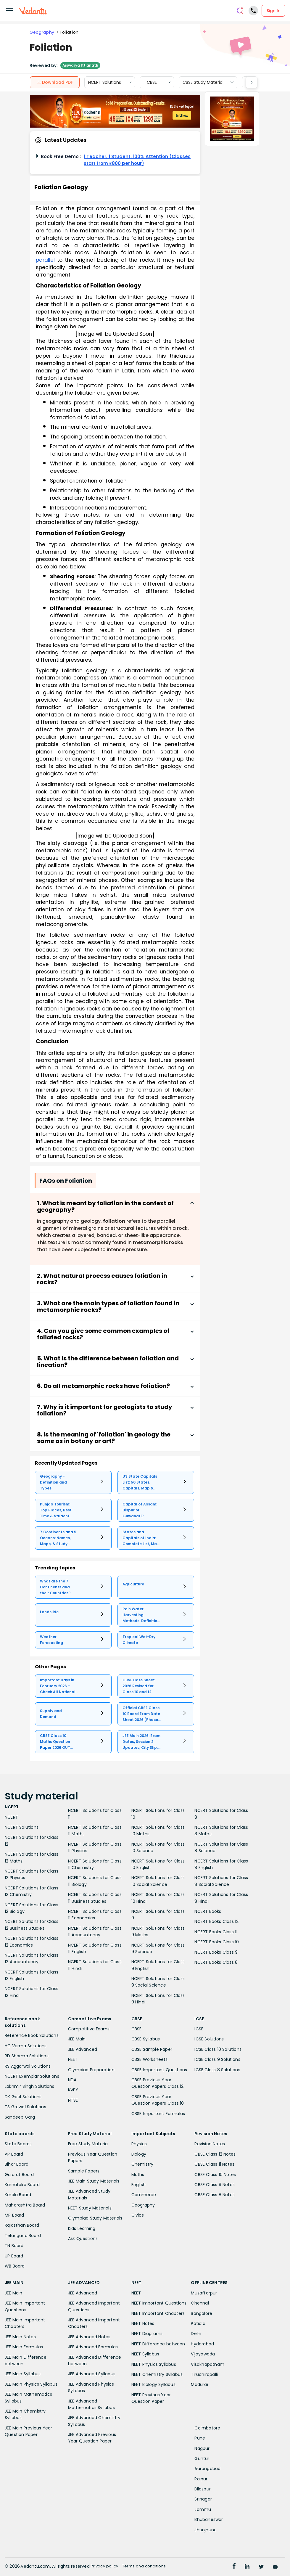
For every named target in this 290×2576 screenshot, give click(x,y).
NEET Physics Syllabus (153, 2364)
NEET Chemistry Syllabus (157, 2374)
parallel (45, 259)
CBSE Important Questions (159, 2070)
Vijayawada (203, 2354)
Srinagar (203, 2499)
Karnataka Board (22, 2185)
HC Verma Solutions (26, 2046)
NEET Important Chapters (158, 2313)
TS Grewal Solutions (25, 2107)
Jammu (202, 2509)
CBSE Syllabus (145, 2039)
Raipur (200, 2479)
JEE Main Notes (20, 2337)
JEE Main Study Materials (94, 2181)
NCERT (11, 1817)
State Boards (18, 2144)
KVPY (73, 2090)
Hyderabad (202, 2344)
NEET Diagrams (147, 2333)
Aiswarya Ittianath (80, 65)
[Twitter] (266, 2567)
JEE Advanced (82, 2049)
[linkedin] (249, 2567)
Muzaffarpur (204, 2293)
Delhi (196, 2333)
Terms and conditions (156, 2566)
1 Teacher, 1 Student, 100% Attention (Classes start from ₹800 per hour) (137, 159)
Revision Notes (209, 2144)
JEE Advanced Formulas (93, 2347)
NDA (72, 2080)
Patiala (198, 2323)
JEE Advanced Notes (89, 2337)
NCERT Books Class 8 (216, 1962)
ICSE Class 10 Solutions (217, 2049)
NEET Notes (142, 2323)
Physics (139, 2144)
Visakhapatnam (207, 2364)
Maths (137, 2175)
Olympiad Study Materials (95, 2218)
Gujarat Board (19, 2175)
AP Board (14, 2154)
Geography (42, 32)
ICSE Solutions (209, 2039)
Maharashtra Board (25, 2205)
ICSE (198, 2029)
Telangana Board (23, 2235)
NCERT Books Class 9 (216, 1952)
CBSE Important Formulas (158, 2114)
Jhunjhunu (205, 2530)
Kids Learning (82, 2228)
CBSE (152, 82)
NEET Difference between (158, 2344)
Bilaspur (202, 2489)
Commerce (143, 2195)
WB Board (15, 2266)
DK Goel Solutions (23, 2097)
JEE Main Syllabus (23, 2374)
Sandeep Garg (20, 2117)
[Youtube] (283, 2567)
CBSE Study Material (203, 82)
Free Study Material (88, 2144)
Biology (138, 2154)
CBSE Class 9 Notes (214, 2185)
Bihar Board (16, 2164)
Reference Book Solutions (32, 2035)
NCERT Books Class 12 (216, 1921)
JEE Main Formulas (24, 2347)
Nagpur (202, 2448)
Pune (199, 2438)
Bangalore (201, 2313)
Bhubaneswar (208, 2519)
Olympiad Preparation (91, 2070)
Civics (137, 2215)
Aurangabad (207, 2468)
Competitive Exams (88, 2029)
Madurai (199, 2384)
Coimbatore (207, 2428)
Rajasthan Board (22, 2225)
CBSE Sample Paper (151, 2049)
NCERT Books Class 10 (216, 1942)
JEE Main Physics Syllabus (31, 2384)
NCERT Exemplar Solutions (32, 2076)
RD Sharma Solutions (27, 2056)
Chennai (200, 2303)
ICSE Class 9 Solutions (217, 2059)
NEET (73, 2059)
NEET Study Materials (90, 2208)
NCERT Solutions (104, 82)
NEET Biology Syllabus (153, 2384)
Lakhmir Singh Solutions (29, 2086)
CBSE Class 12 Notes (215, 2154)
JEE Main (77, 2039)
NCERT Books (207, 1911)
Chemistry (142, 2164)
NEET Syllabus (145, 2354)
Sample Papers (84, 2171)
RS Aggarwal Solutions (28, 2066)
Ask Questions (83, 2238)
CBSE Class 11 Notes (214, 2164)
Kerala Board (18, 2195)
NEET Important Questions (159, 2303)
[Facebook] (234, 2567)
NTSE (73, 2100)
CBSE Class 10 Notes (215, 2175)
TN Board (14, 2246)
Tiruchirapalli (204, 2374)
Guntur (201, 2458)
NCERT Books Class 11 (215, 1932)
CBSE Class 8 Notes (214, 2195)
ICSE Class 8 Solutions (217, 2070)
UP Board (14, 2256)
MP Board (14, 2215)
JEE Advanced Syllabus (91, 2374)
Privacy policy (111, 2566)
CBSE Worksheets (149, 2059)
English (138, 2185)
